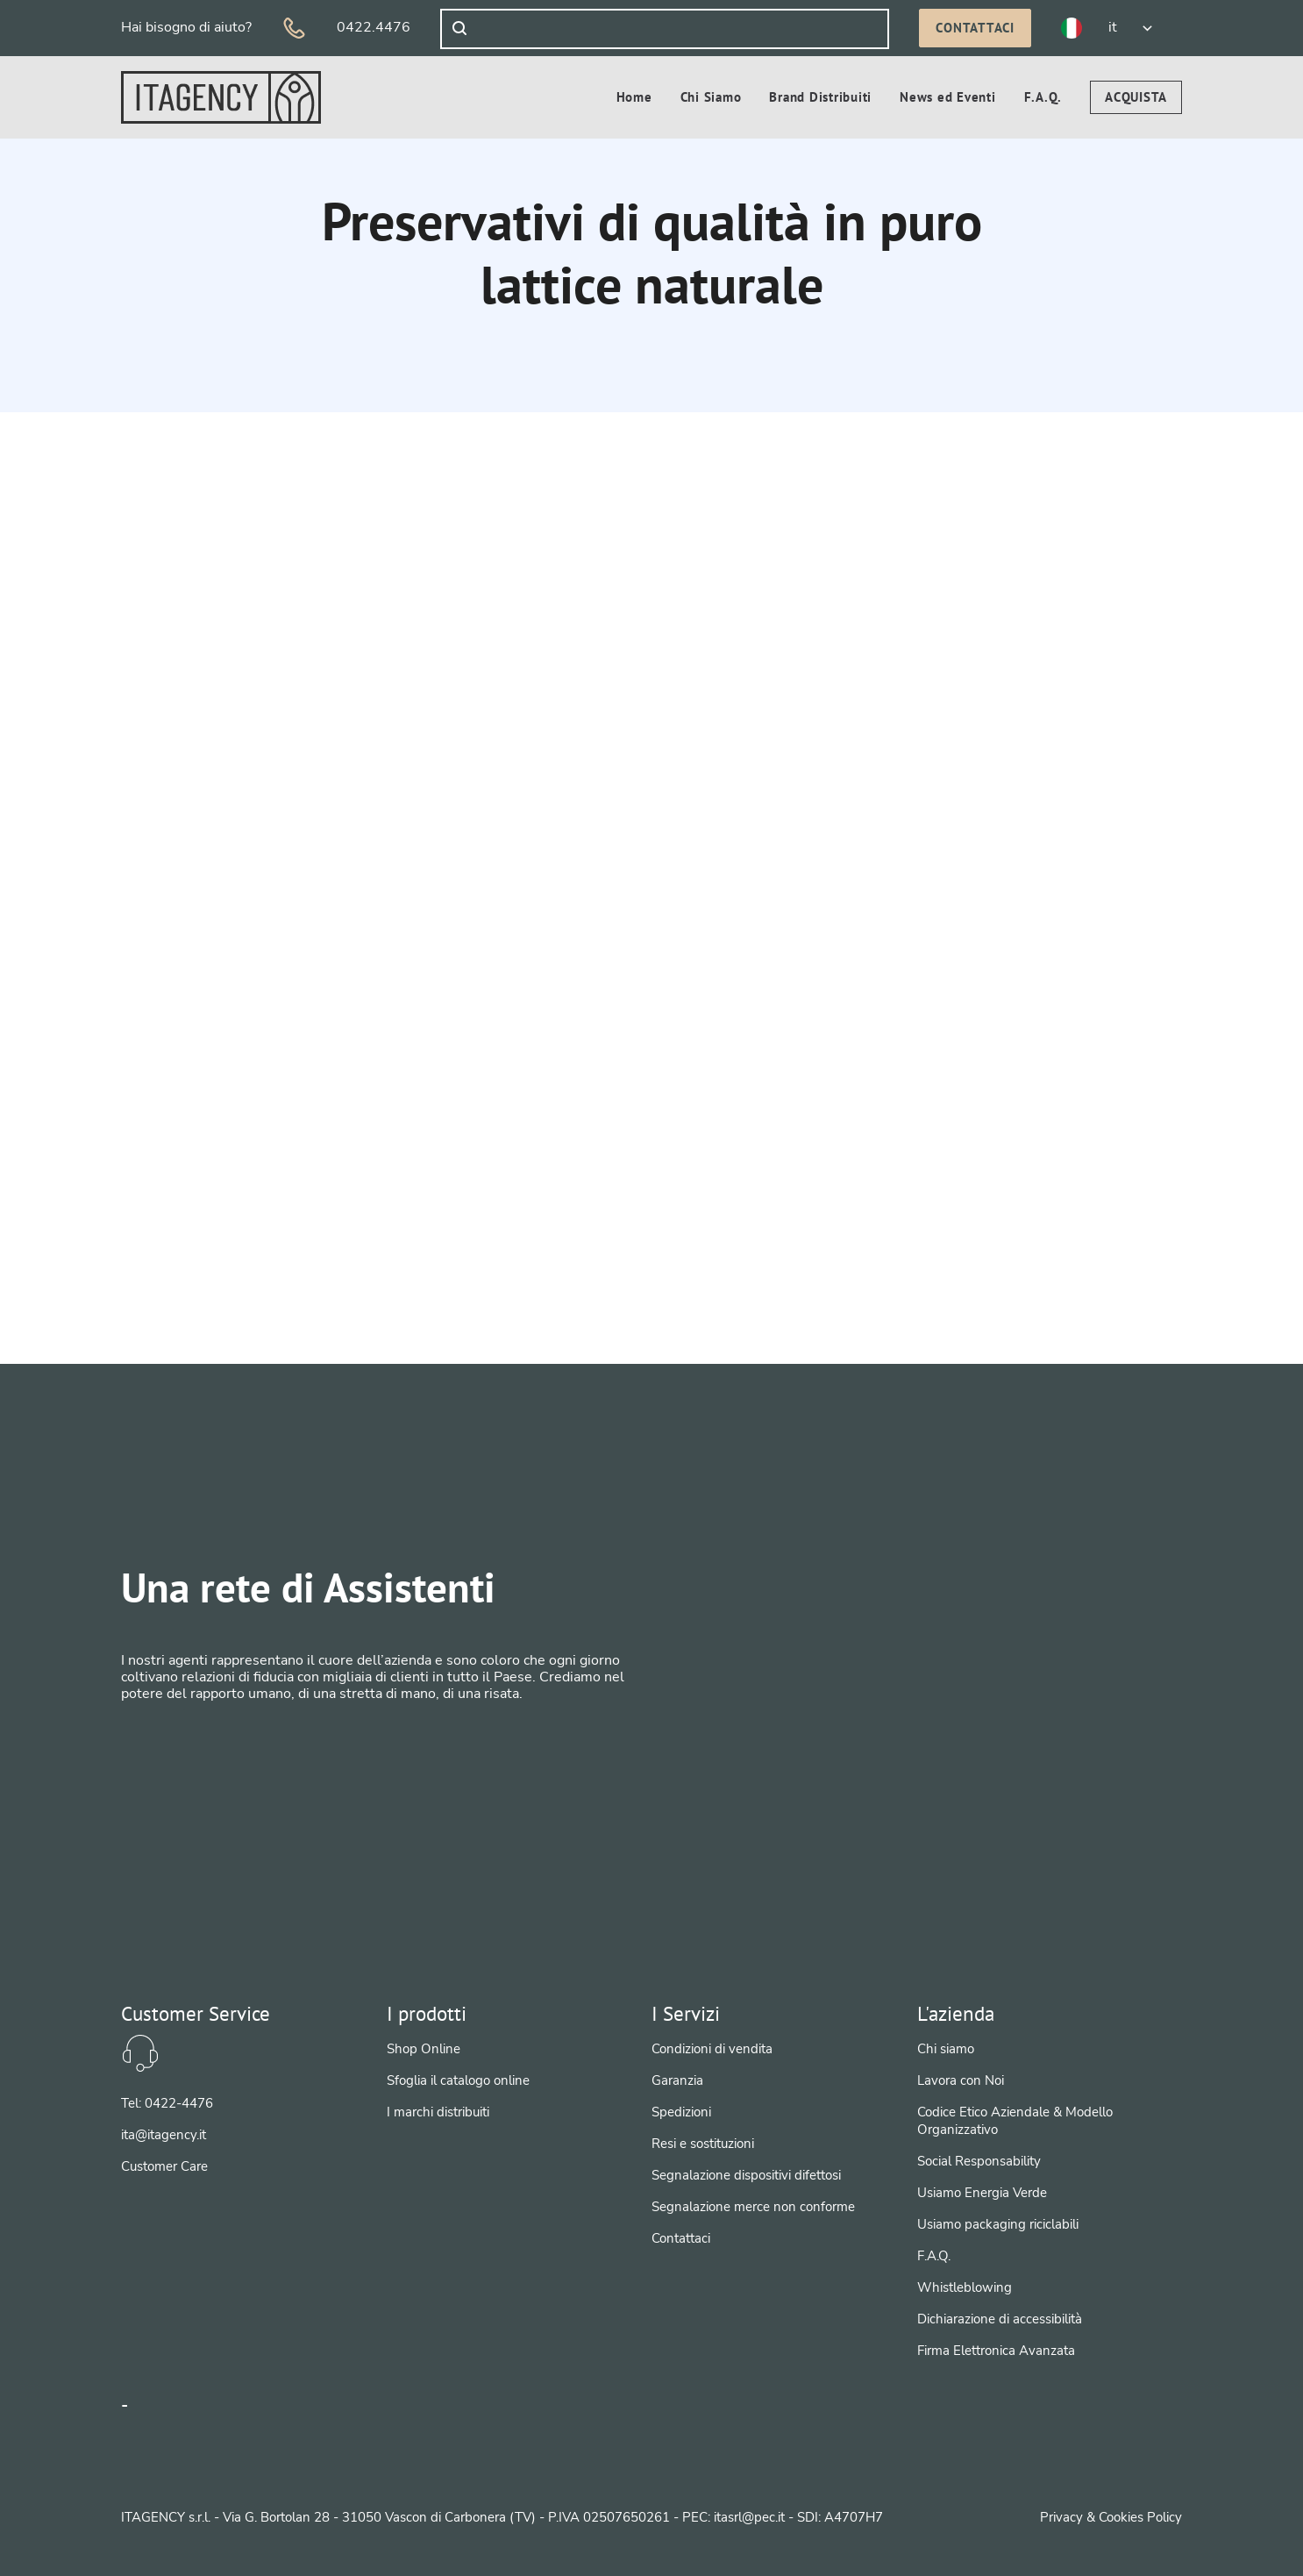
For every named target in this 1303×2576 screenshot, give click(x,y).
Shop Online (423, 2049)
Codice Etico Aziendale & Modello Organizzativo (1015, 2120)
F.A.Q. (934, 2256)
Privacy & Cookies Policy (1111, 2517)
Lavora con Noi (960, 2080)
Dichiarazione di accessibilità (999, 2319)
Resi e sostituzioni (703, 2143)
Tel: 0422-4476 (167, 2103)
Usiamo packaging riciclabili (998, 2224)
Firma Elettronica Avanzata (996, 2350)
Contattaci (975, 27)
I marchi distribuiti (438, 2112)
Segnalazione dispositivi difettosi (746, 2175)
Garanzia (677, 2080)
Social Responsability (979, 2161)
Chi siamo (945, 2049)
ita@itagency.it (163, 2135)
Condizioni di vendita (712, 2049)
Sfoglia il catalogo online (458, 2080)
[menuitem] (1136, 97)
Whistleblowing (964, 2287)
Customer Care (164, 2166)
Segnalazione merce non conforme (753, 2207)
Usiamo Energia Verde (982, 2192)
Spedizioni (681, 2112)
